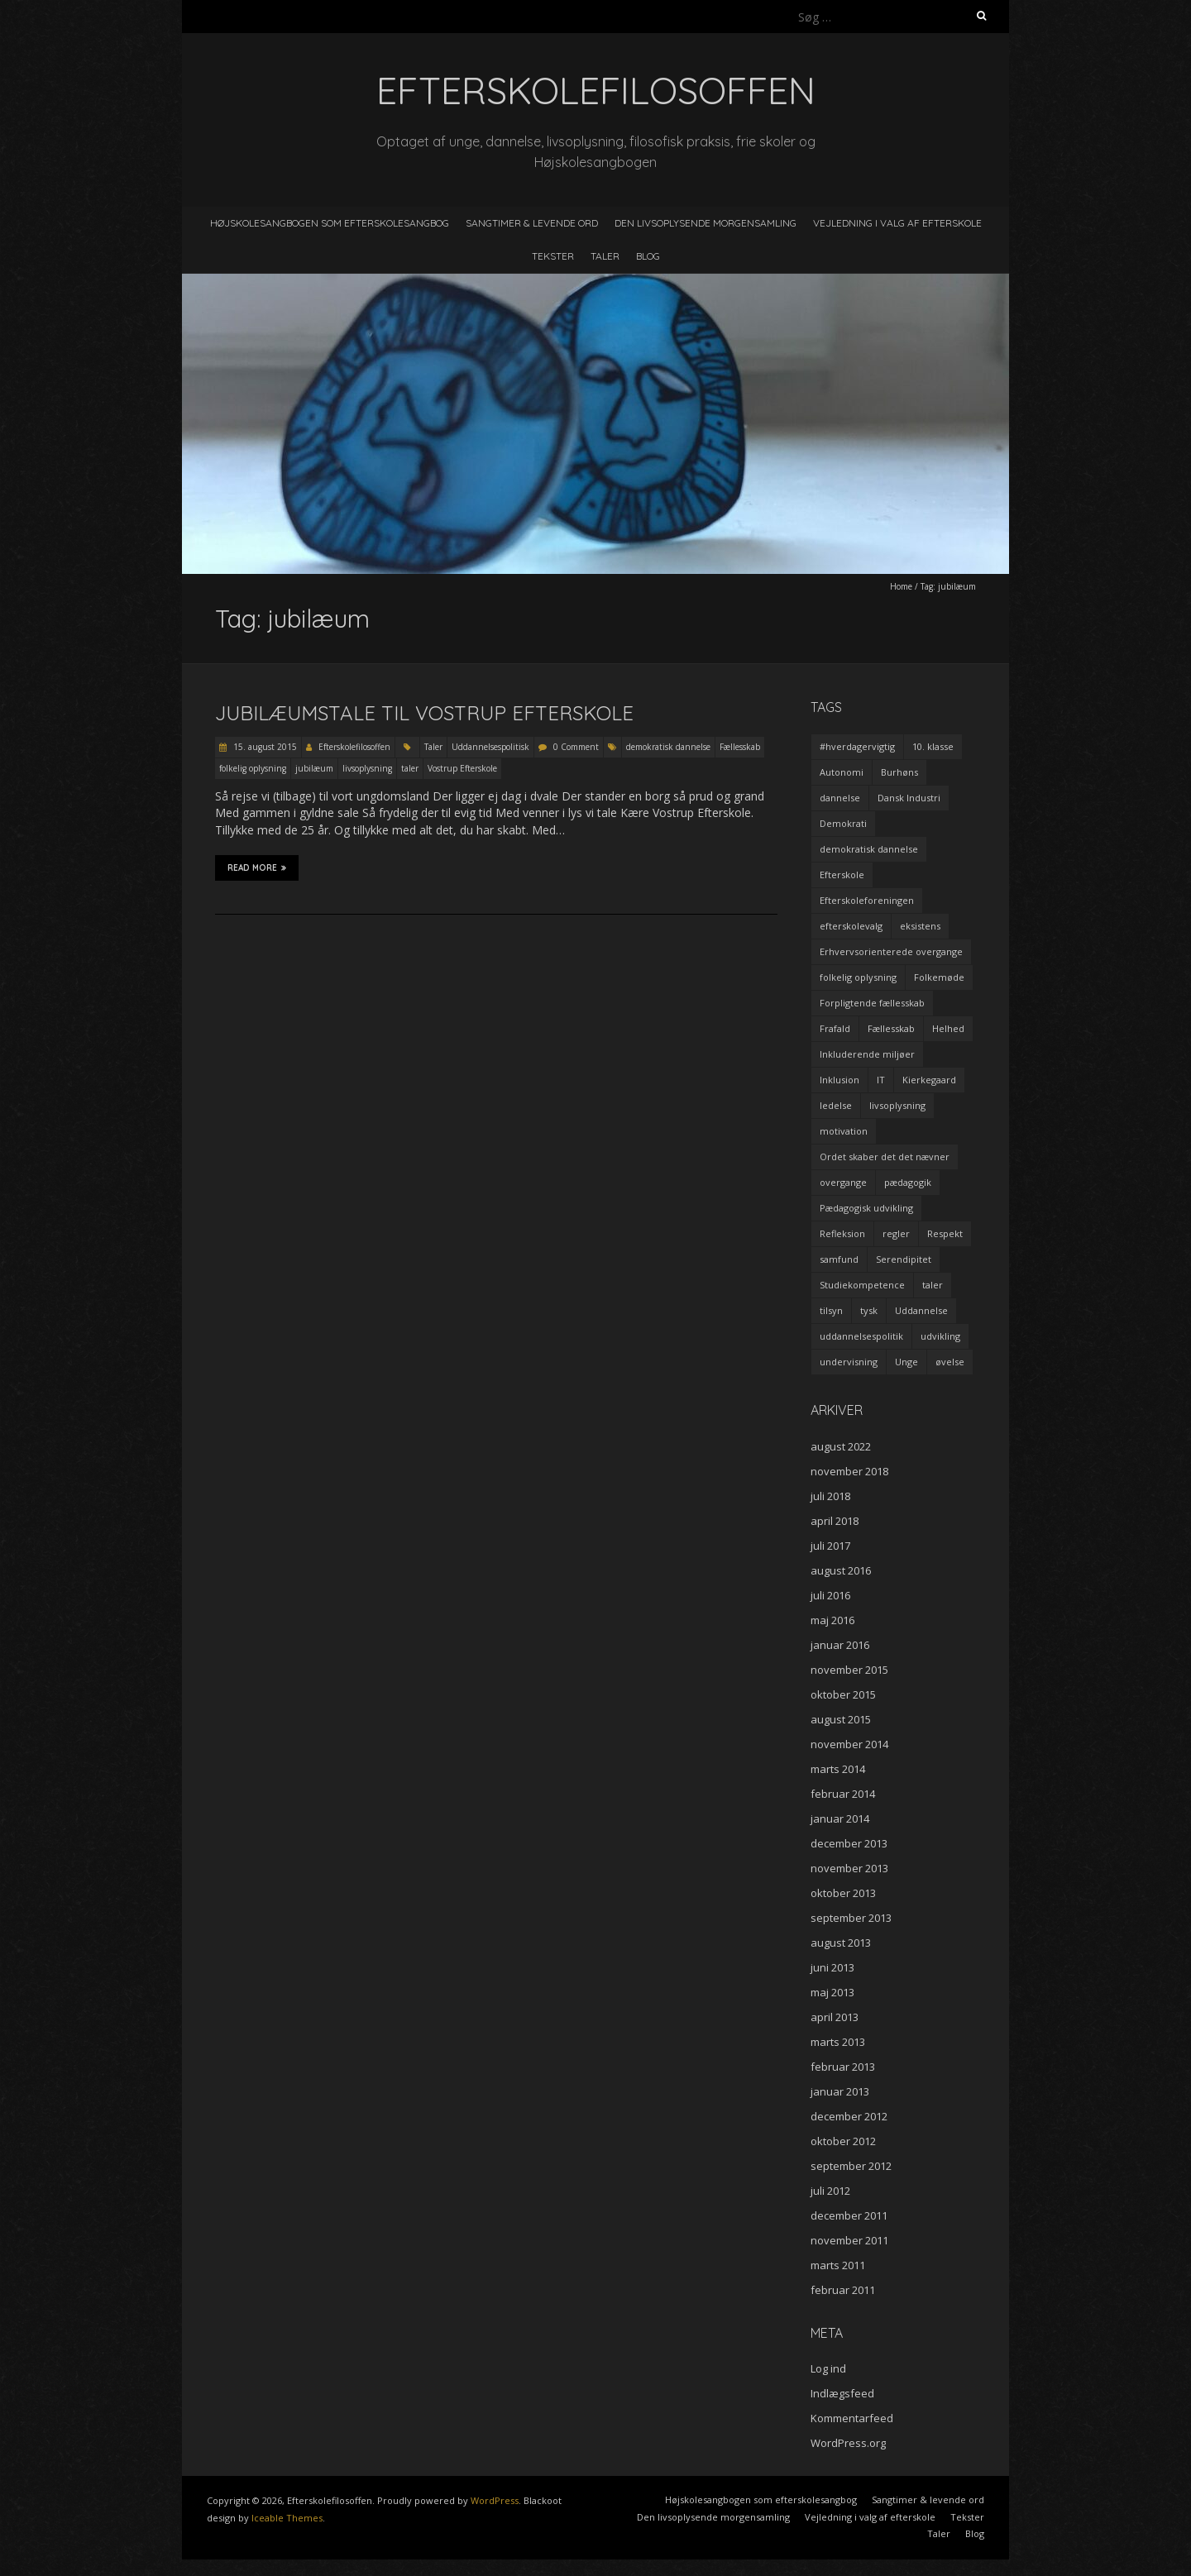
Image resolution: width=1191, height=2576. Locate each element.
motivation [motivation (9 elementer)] (844, 1131)
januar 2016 (840, 1644)
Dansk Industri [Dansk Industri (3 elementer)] (909, 797)
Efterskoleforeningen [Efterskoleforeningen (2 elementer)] (867, 900)
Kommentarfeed (852, 2418)
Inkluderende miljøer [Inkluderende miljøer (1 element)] (867, 1054)
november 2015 (849, 1669)
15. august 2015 (264, 747)
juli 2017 (830, 1545)
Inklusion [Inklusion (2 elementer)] (839, 1079)
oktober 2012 (843, 2141)
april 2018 (835, 1520)
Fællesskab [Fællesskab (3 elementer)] (891, 1028)
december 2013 (849, 1843)
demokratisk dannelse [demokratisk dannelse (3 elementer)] (869, 849)
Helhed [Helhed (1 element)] (948, 1028)
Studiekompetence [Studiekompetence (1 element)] (862, 1284)
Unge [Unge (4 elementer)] (906, 1361)
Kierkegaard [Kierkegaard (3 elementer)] (929, 1079)
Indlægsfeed (842, 2393)
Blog (648, 256)
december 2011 (849, 2215)
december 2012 (849, 2116)
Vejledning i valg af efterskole (897, 223)
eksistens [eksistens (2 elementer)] (920, 926)
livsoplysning (367, 768)
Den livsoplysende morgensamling (705, 223)
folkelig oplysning (252, 768)
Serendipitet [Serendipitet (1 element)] (903, 1259)
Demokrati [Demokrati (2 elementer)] (843, 823)
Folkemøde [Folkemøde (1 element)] (939, 977)
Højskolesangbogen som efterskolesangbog (329, 223)
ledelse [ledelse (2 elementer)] (836, 1105)
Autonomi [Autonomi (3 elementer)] (841, 772)
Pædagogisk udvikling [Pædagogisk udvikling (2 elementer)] (866, 1208)
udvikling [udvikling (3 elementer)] (940, 1336)
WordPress (495, 2500)
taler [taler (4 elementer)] (932, 1284)
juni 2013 (832, 1967)
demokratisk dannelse (668, 747)
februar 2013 (843, 2066)
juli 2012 (830, 2190)
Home (901, 586)
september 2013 (851, 1917)
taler (410, 768)
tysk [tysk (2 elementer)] (869, 1310)
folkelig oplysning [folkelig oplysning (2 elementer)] (858, 977)
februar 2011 (843, 2289)
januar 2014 (840, 1818)
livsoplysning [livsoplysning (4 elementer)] (897, 1105)
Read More (256, 867)
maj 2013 (832, 1992)
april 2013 (835, 2017)
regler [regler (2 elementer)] (896, 1233)
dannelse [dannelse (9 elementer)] (840, 797)
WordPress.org (848, 2442)
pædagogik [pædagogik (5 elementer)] (907, 1182)
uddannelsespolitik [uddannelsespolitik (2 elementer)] (861, 1336)
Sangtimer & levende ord (532, 223)
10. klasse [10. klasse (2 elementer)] (933, 746)
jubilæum (314, 768)
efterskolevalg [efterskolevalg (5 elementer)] (851, 926)
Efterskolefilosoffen (354, 747)
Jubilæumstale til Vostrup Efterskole (424, 712)
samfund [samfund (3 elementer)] (839, 1259)
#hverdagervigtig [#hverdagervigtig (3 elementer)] (857, 746)
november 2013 (849, 1868)
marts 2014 (838, 1768)
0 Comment (576, 747)
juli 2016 (830, 1595)
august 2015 (841, 1719)
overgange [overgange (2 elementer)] (843, 1182)
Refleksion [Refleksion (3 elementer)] (842, 1233)
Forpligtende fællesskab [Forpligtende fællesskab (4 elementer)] (872, 1002)
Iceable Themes (287, 2517)
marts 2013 (838, 2041)
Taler (605, 256)
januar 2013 (840, 2091)
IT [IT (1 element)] (881, 1079)
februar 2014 (843, 1793)
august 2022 (841, 1446)
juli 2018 (830, 1496)
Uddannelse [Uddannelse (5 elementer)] (921, 1310)
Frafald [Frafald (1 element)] (835, 1028)
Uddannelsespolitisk (490, 747)
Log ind (828, 2368)
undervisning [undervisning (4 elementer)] (849, 1361)
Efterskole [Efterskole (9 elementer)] (842, 874)
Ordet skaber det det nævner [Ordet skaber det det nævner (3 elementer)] (884, 1156)
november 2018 (849, 1471)
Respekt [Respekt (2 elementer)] (945, 1233)
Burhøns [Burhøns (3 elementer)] (899, 772)
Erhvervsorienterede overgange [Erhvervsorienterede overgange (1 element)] (891, 951)
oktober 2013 (843, 1892)
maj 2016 (832, 1620)
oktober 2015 (843, 1694)
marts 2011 (838, 2265)
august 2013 (841, 1942)
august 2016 (841, 1570)
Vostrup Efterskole (462, 768)
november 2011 (849, 2240)
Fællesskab (740, 747)
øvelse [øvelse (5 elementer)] (949, 1361)
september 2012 (851, 2165)
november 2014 (849, 1744)
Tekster (553, 256)
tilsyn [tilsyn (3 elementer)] (831, 1310)
